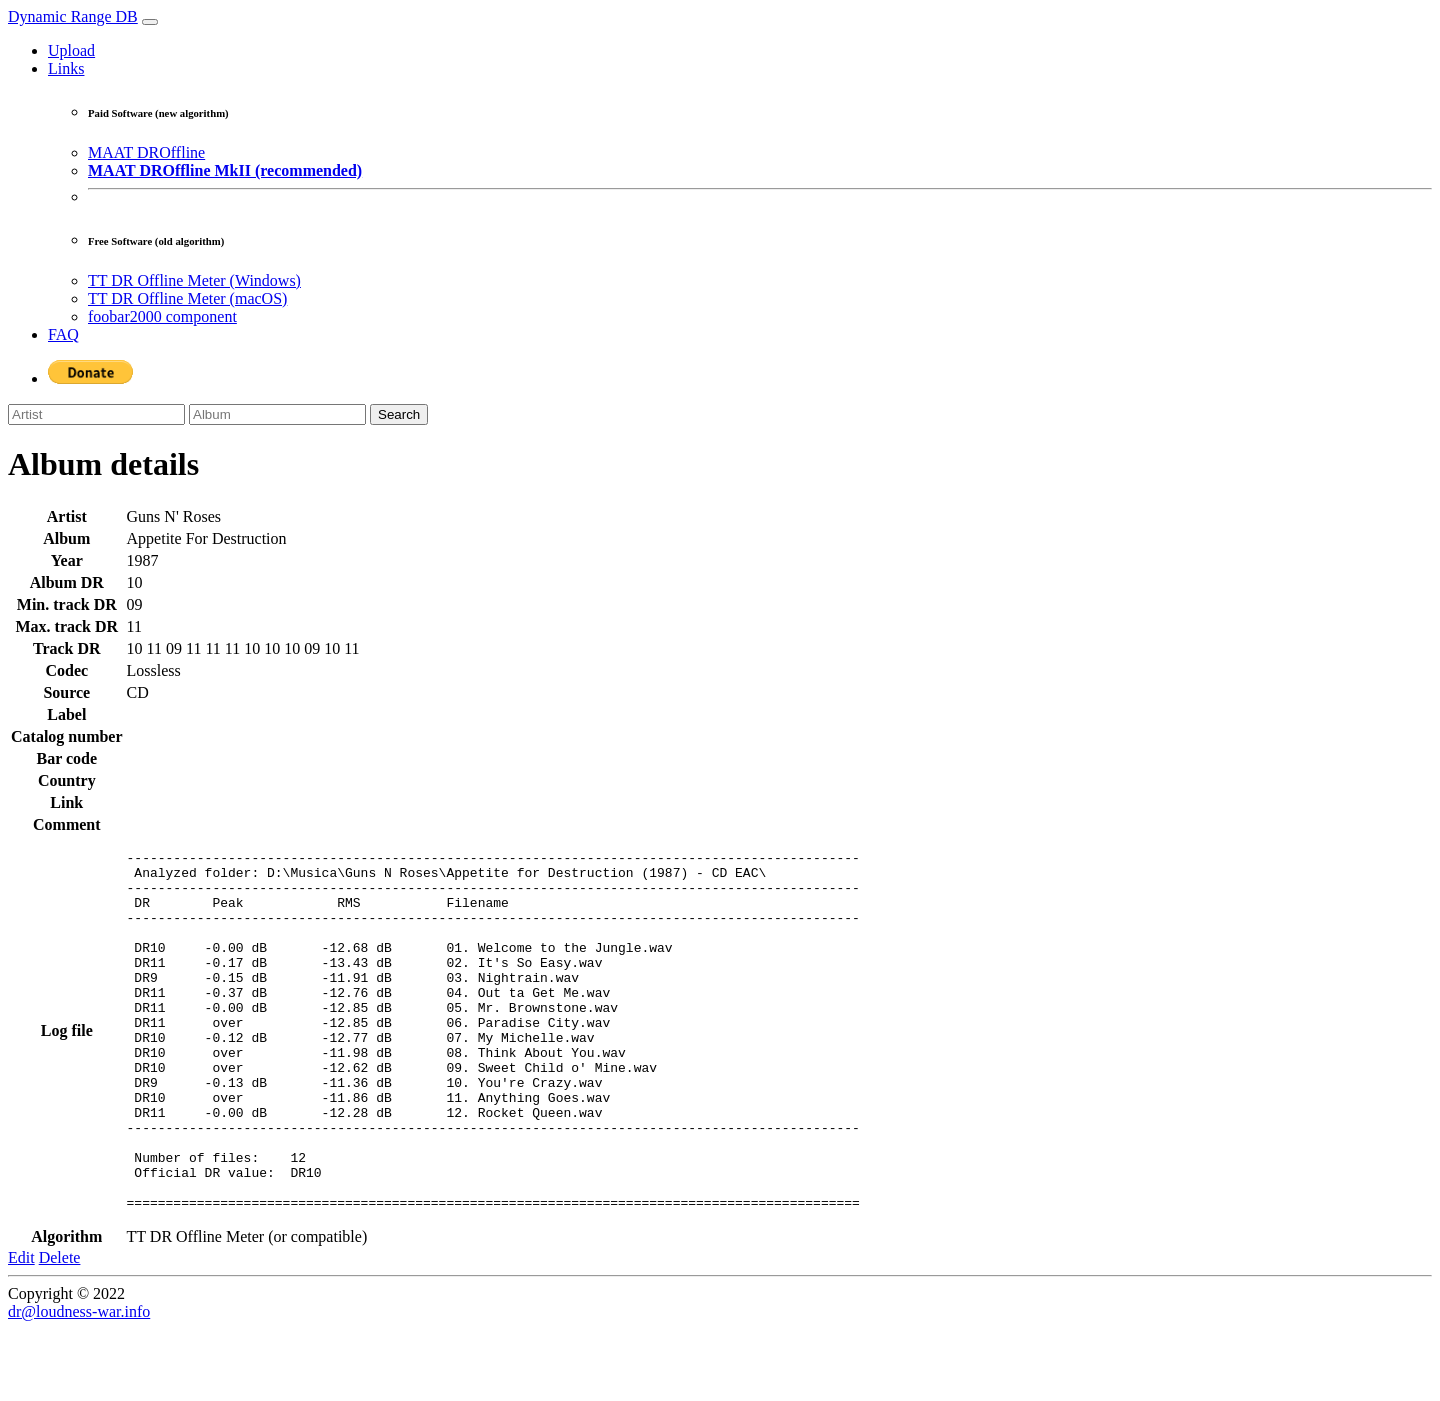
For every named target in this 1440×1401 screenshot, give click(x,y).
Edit (21, 1329)
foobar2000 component (162, 316)
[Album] (277, 414)
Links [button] (66, 68)
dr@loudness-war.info (79, 1383)
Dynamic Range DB (73, 16)
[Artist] (96, 414)
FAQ (63, 334)
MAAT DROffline (146, 152)
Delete (60, 1329)
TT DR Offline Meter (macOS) (187, 298)
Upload (71, 50)
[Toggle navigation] (150, 22)
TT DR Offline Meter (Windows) (194, 280)
